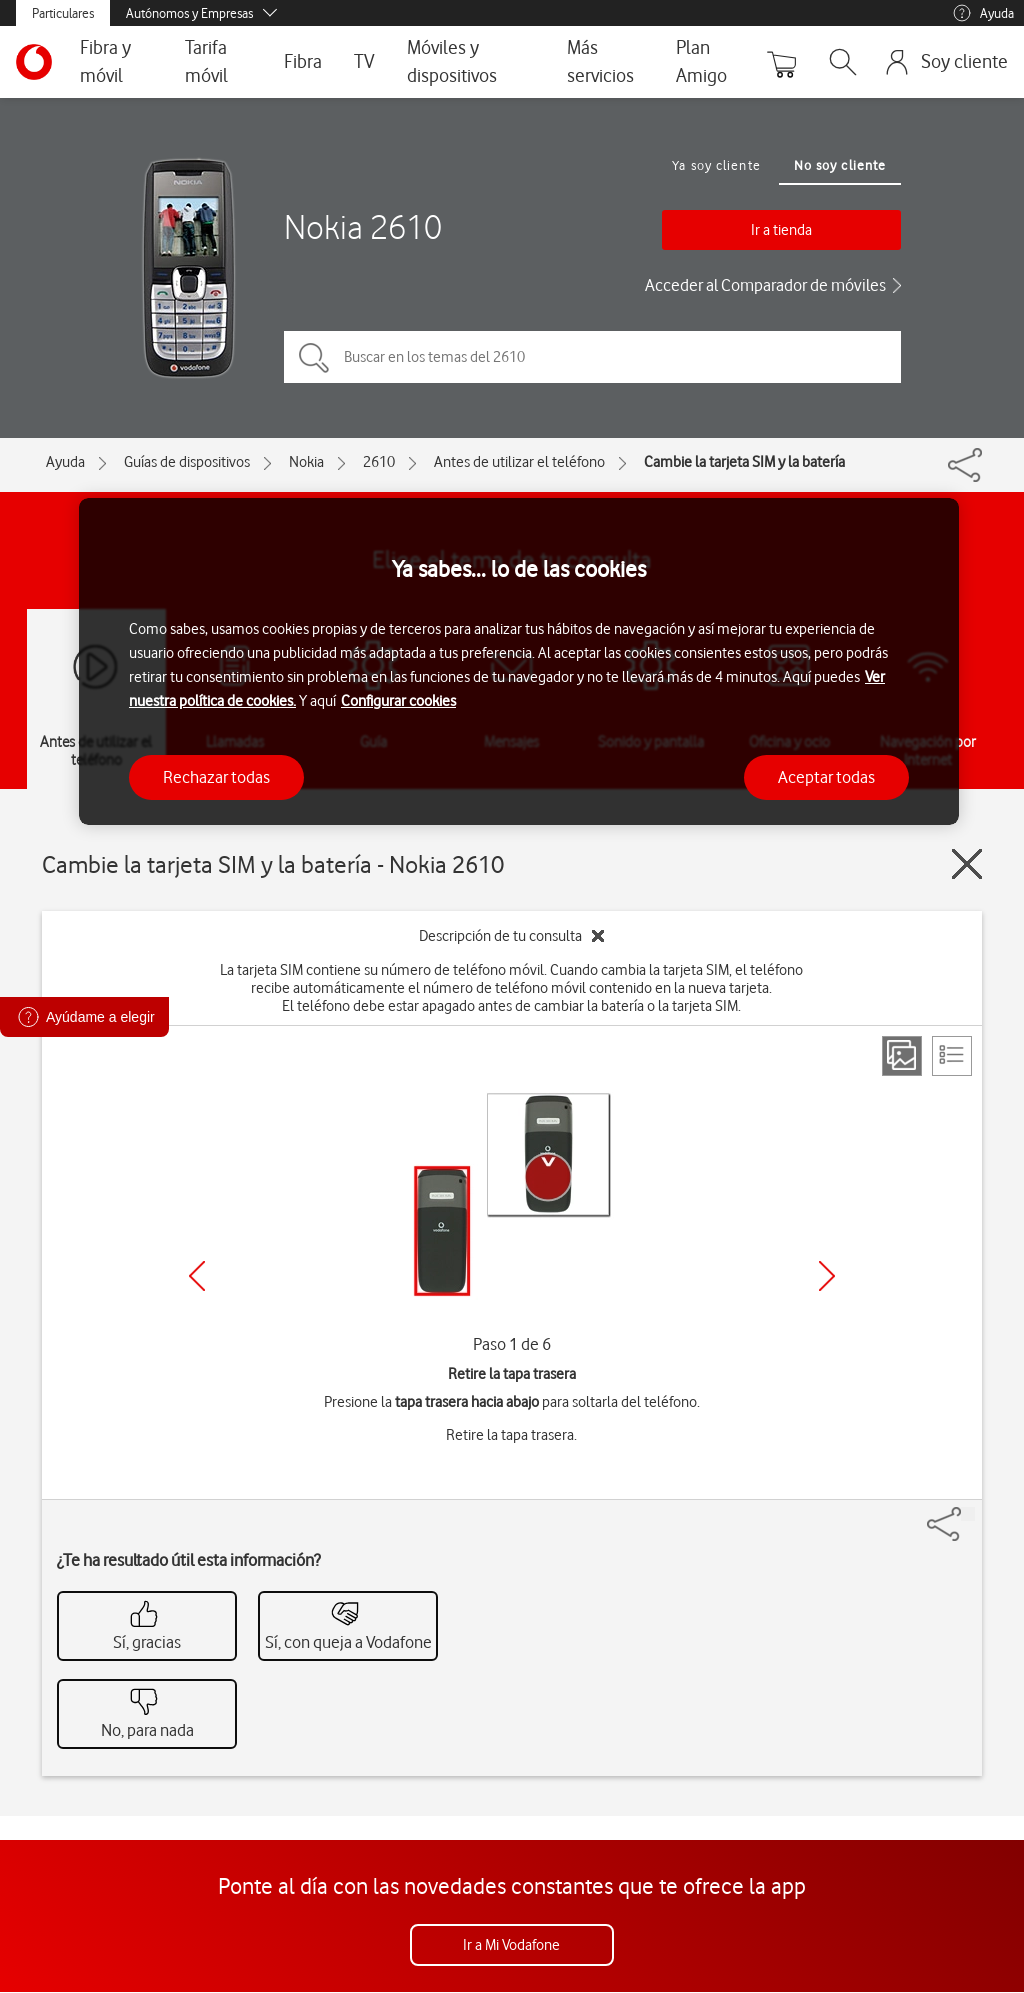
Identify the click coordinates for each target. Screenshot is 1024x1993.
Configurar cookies (398, 701)
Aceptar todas (826, 777)
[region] (519, 661)
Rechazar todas (216, 777)
